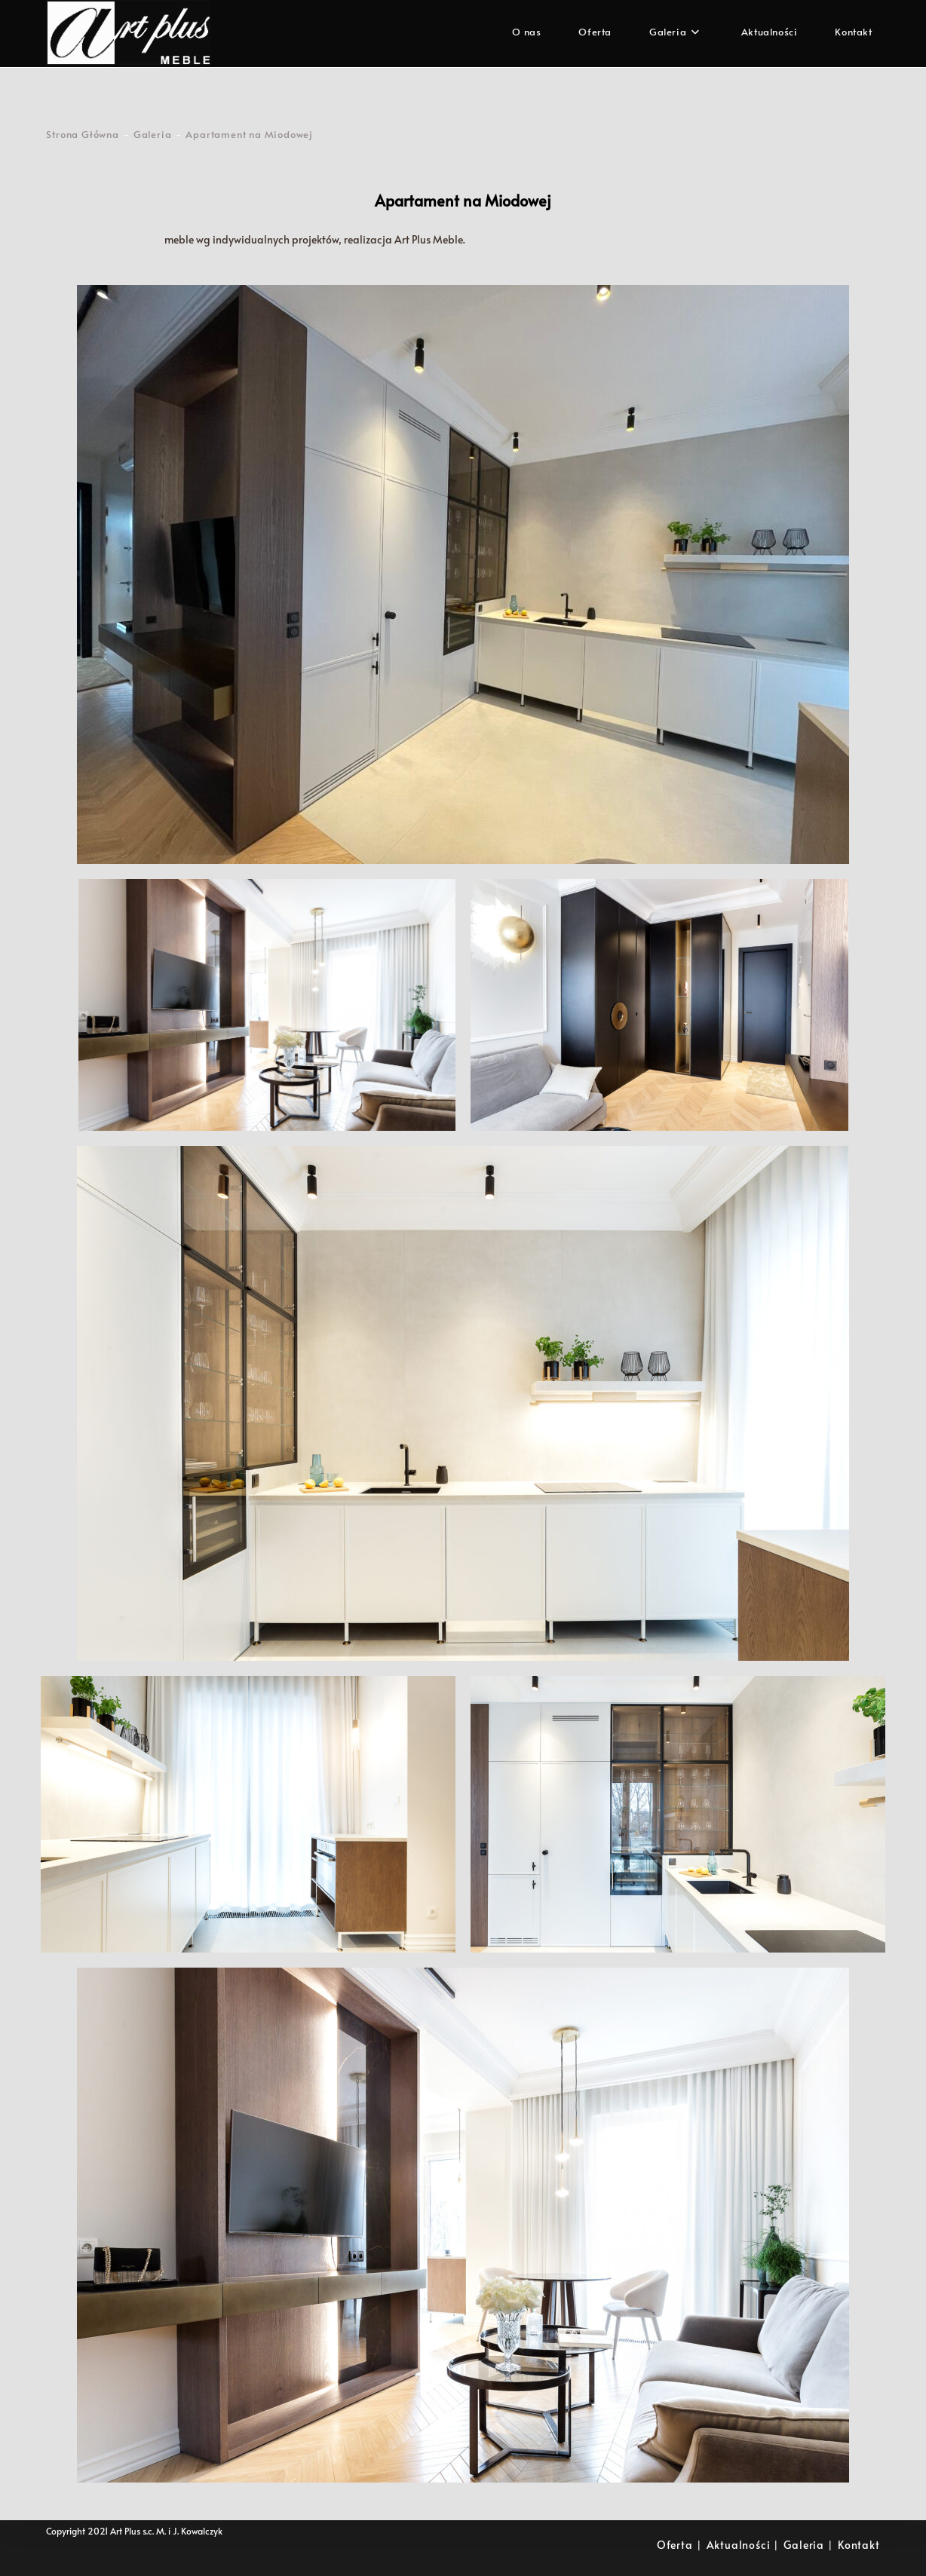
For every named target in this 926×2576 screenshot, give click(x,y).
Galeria (803, 2545)
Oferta (675, 2545)
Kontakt (859, 2545)
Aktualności (739, 2545)
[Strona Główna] (82, 134)
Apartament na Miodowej (249, 134)
